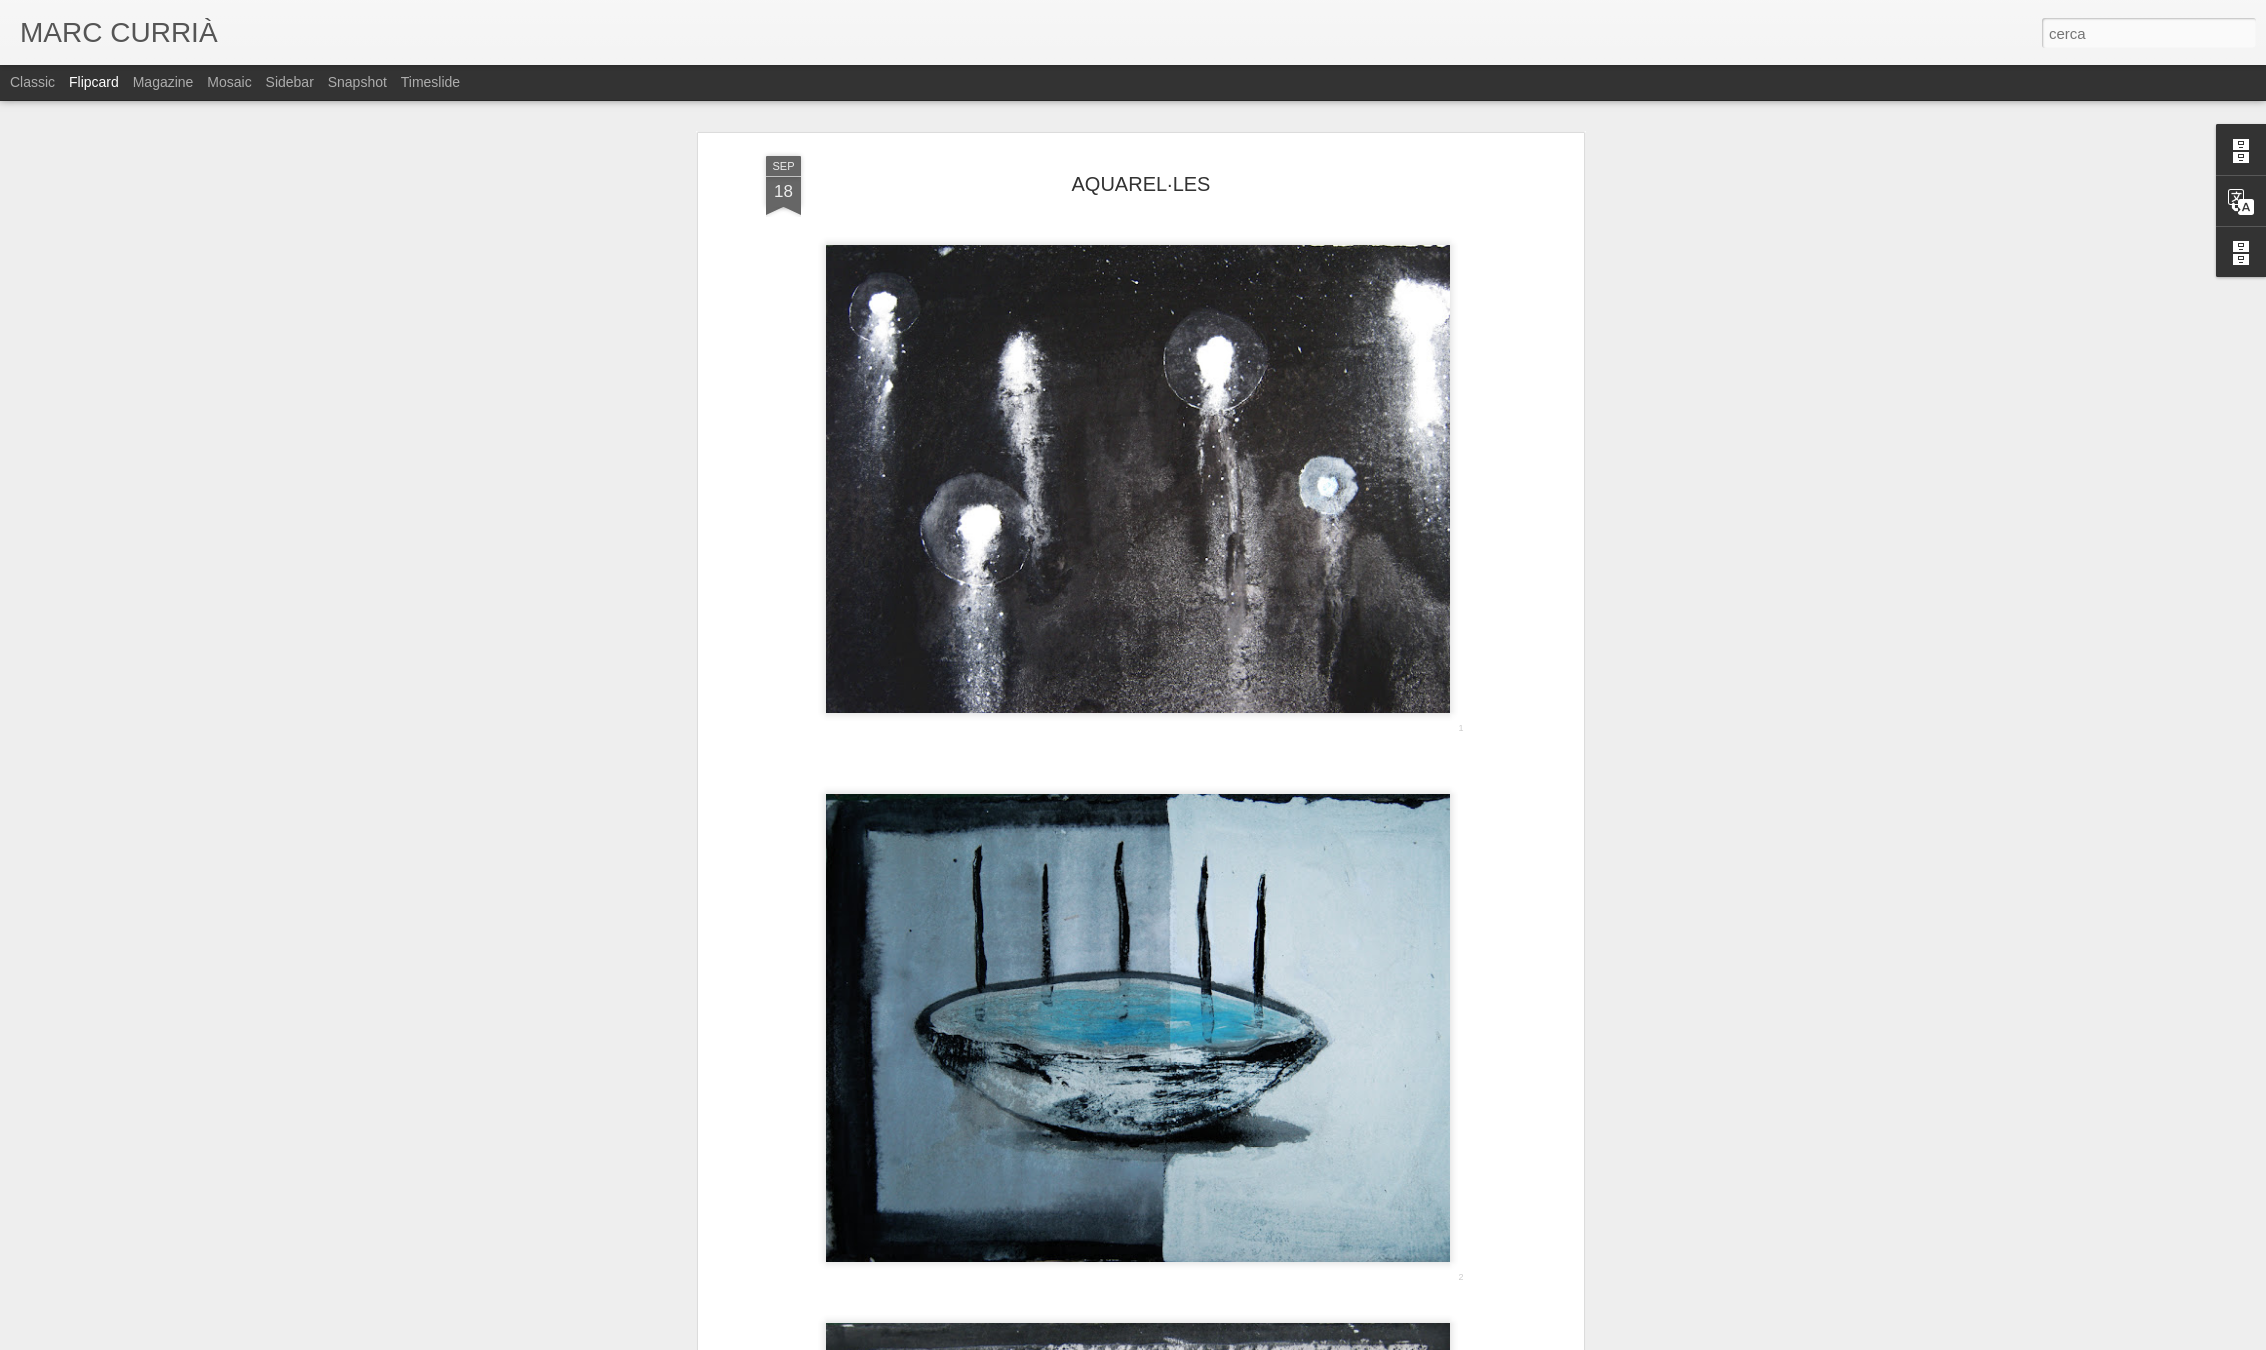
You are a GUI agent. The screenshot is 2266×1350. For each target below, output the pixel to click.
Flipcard (94, 82)
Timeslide (430, 82)
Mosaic (229, 82)
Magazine (163, 82)
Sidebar (290, 82)
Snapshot (357, 82)
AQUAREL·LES (1141, 184)
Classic (32, 82)
